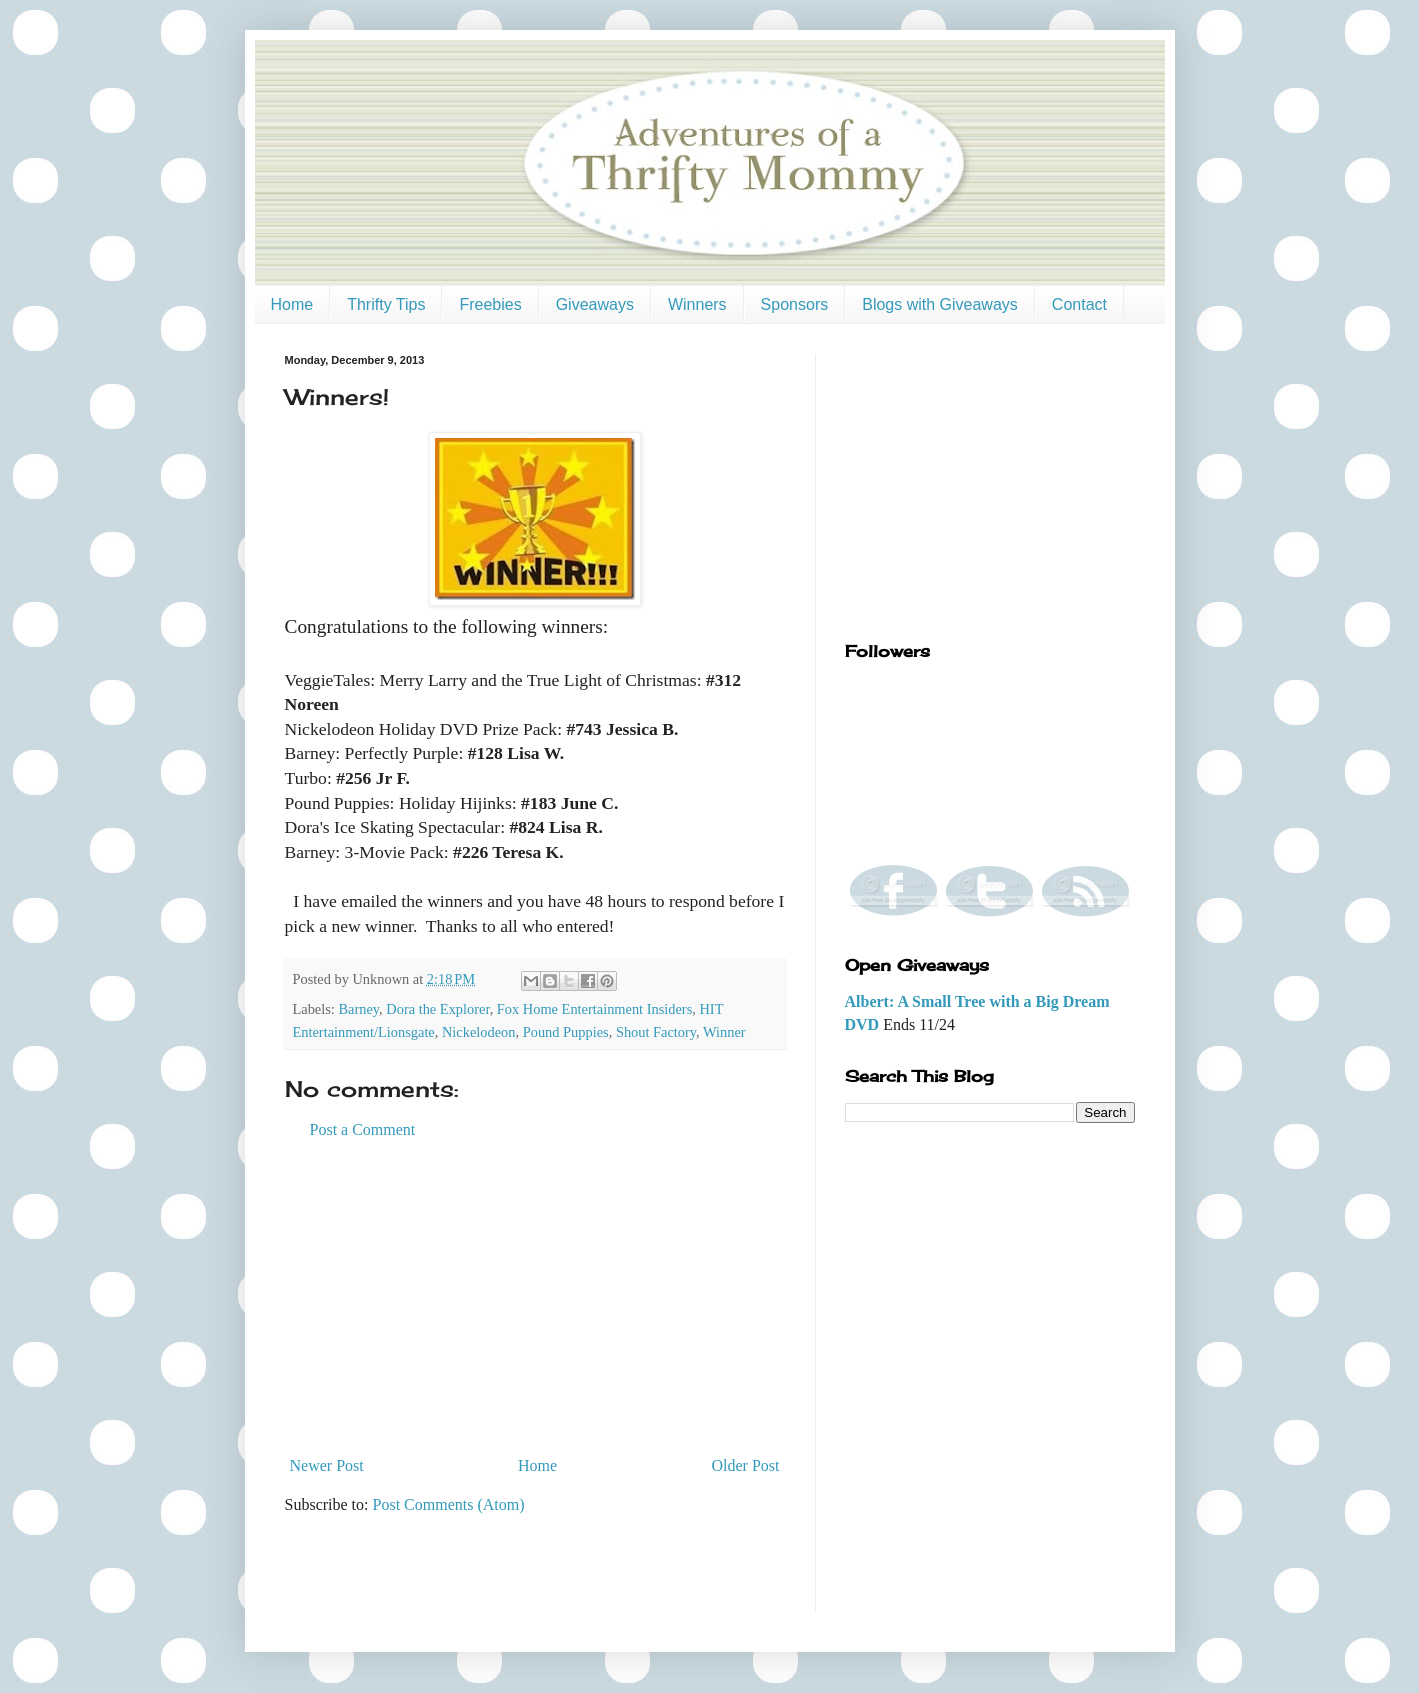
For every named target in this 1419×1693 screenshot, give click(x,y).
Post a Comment (363, 1129)
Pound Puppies (566, 1032)
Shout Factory (656, 1032)
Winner (724, 1032)
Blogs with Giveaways (940, 304)
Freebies (490, 304)
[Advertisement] (535, 1298)
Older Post (746, 1465)
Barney (358, 1009)
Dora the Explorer (437, 1009)
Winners (697, 304)
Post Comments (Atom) (449, 1504)
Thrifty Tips (386, 304)
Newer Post (327, 1465)
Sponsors (795, 304)
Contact (1079, 304)
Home (292, 304)
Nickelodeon (479, 1032)
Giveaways (595, 304)
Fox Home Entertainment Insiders (594, 1009)
